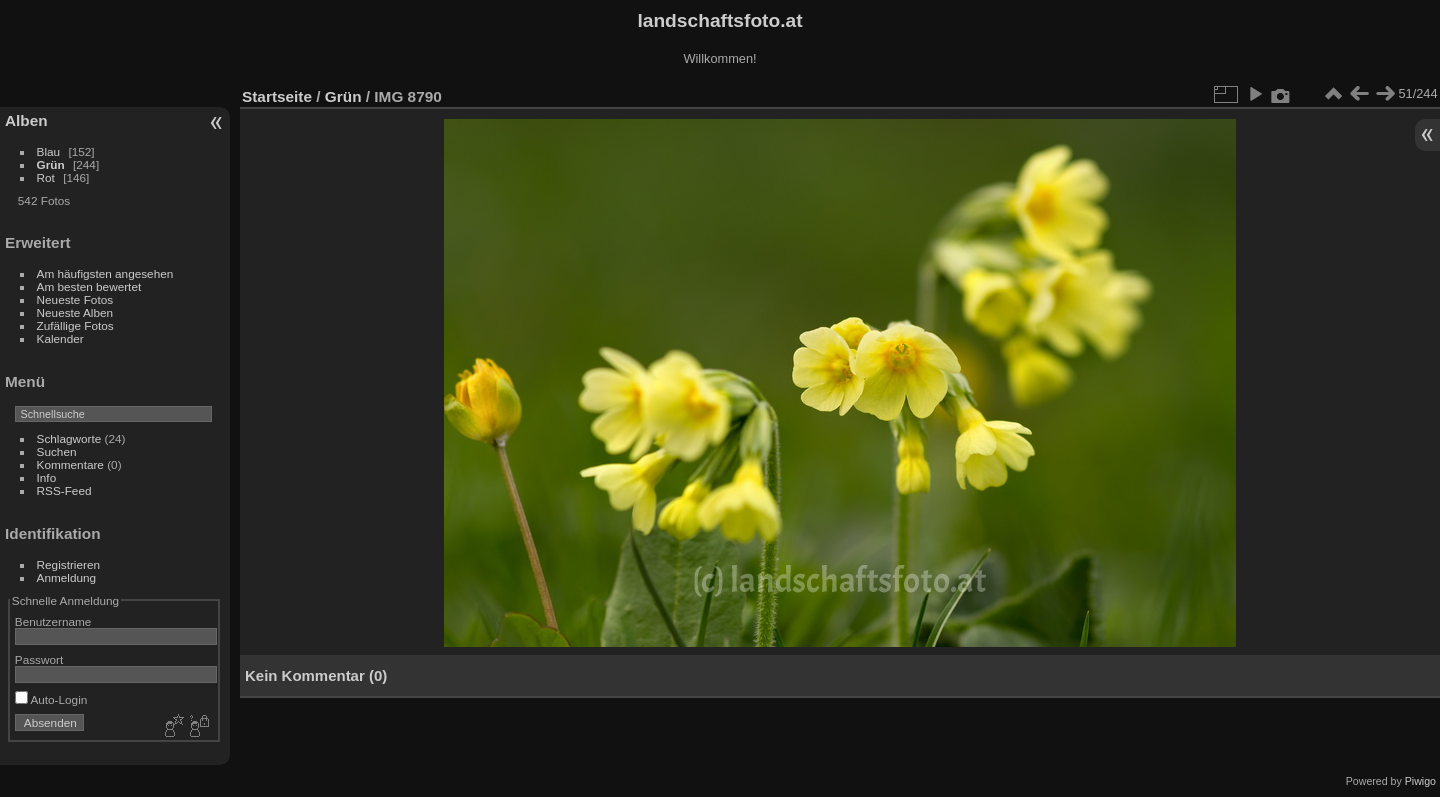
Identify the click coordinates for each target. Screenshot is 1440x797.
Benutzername (53, 621)
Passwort (39, 659)
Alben (26, 120)
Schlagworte (69, 438)
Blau (49, 151)
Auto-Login (51, 699)
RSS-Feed (64, 490)
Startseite (277, 96)
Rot (46, 177)
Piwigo (1420, 781)
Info (47, 477)
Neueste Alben (75, 312)
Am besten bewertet (89, 286)
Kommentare (70, 464)
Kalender (60, 338)
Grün (51, 164)
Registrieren (68, 564)
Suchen (57, 451)
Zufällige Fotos (75, 325)
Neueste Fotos (75, 299)
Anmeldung (67, 577)
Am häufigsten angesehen (105, 273)
